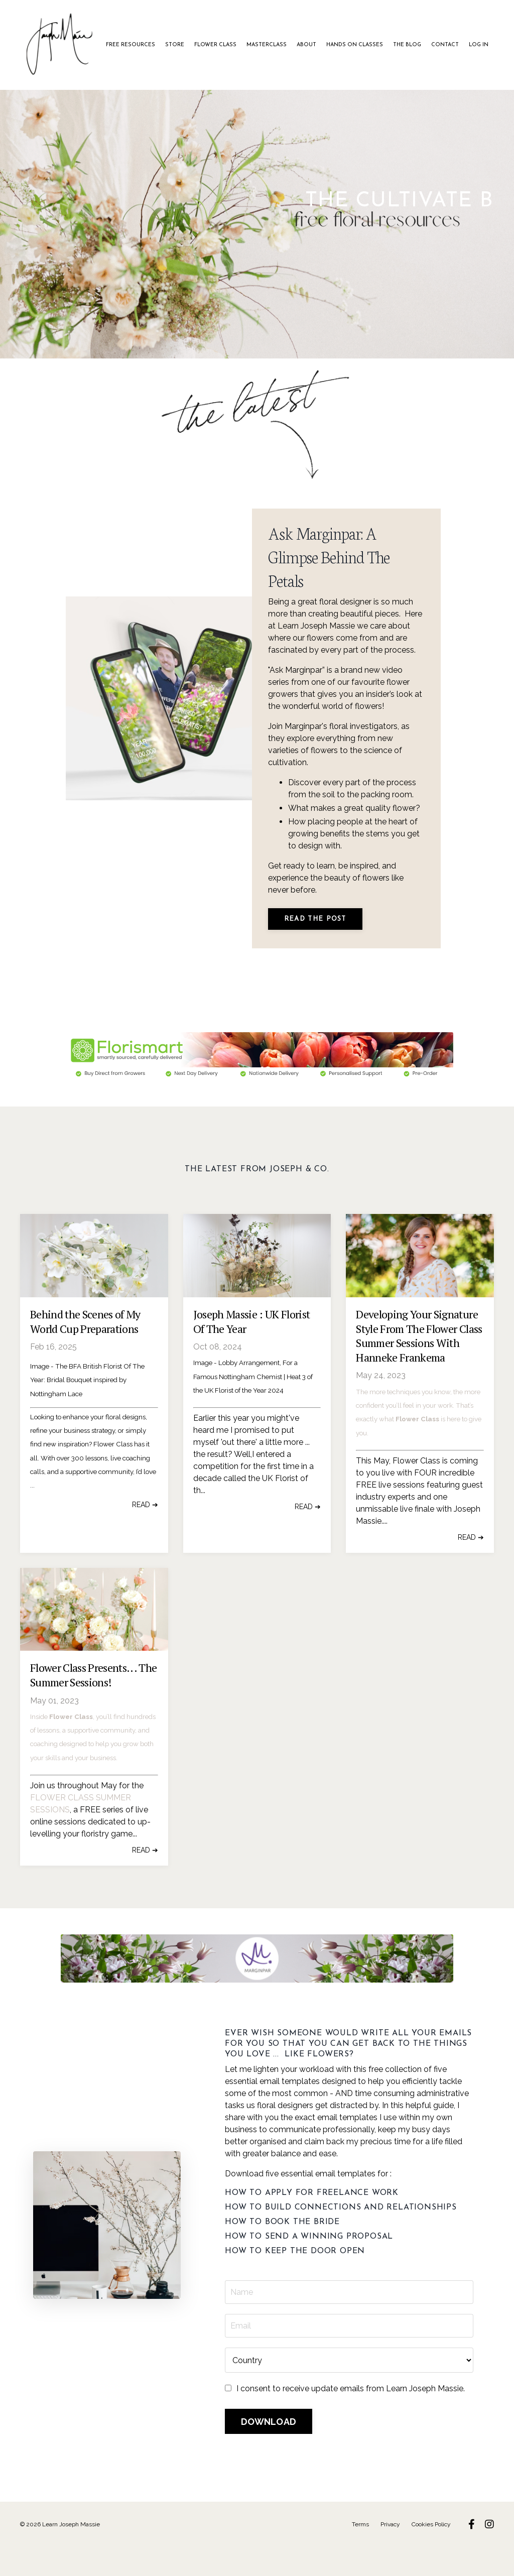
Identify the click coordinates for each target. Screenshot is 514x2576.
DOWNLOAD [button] (269, 2451)
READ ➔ (145, 1536)
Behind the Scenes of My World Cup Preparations (85, 1353)
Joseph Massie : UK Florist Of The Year (251, 1353)
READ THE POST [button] (319, 944)
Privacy (390, 2553)
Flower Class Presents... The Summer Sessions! (93, 1707)
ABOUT (305, 45)
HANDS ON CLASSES (350, 45)
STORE (183, 45)
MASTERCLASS (268, 45)
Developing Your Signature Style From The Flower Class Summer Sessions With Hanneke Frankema (419, 1368)
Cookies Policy (431, 2553)
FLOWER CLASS (220, 45)
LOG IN (465, 45)
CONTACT (434, 45)
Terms (360, 2553)
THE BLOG (400, 45)
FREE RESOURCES (142, 45)
